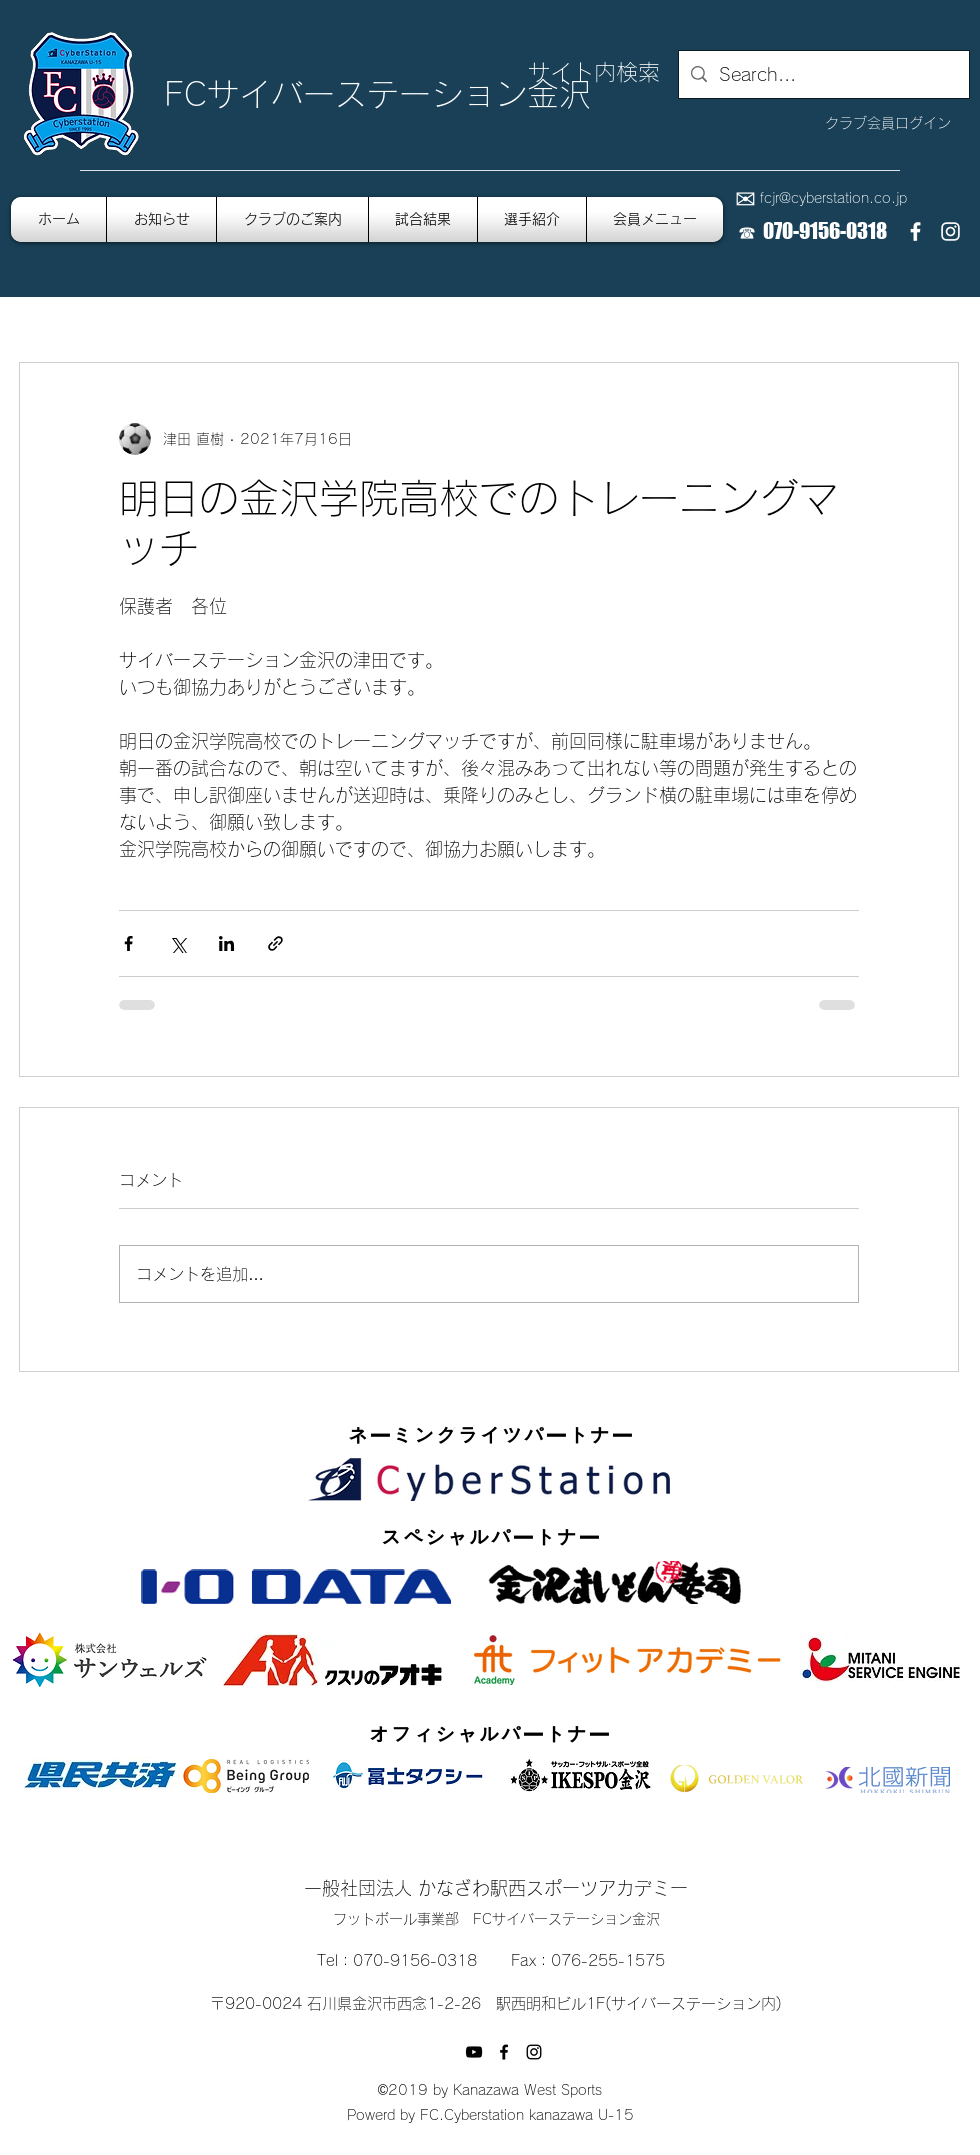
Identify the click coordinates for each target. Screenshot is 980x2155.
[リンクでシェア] (275, 943)
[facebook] (915, 231)
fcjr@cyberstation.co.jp (833, 198)
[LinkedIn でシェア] (226, 943)
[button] (655, 219)
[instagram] (950, 231)
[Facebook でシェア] (128, 943)
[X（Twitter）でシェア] (177, 943)
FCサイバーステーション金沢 (377, 94)
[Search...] (823, 75)
